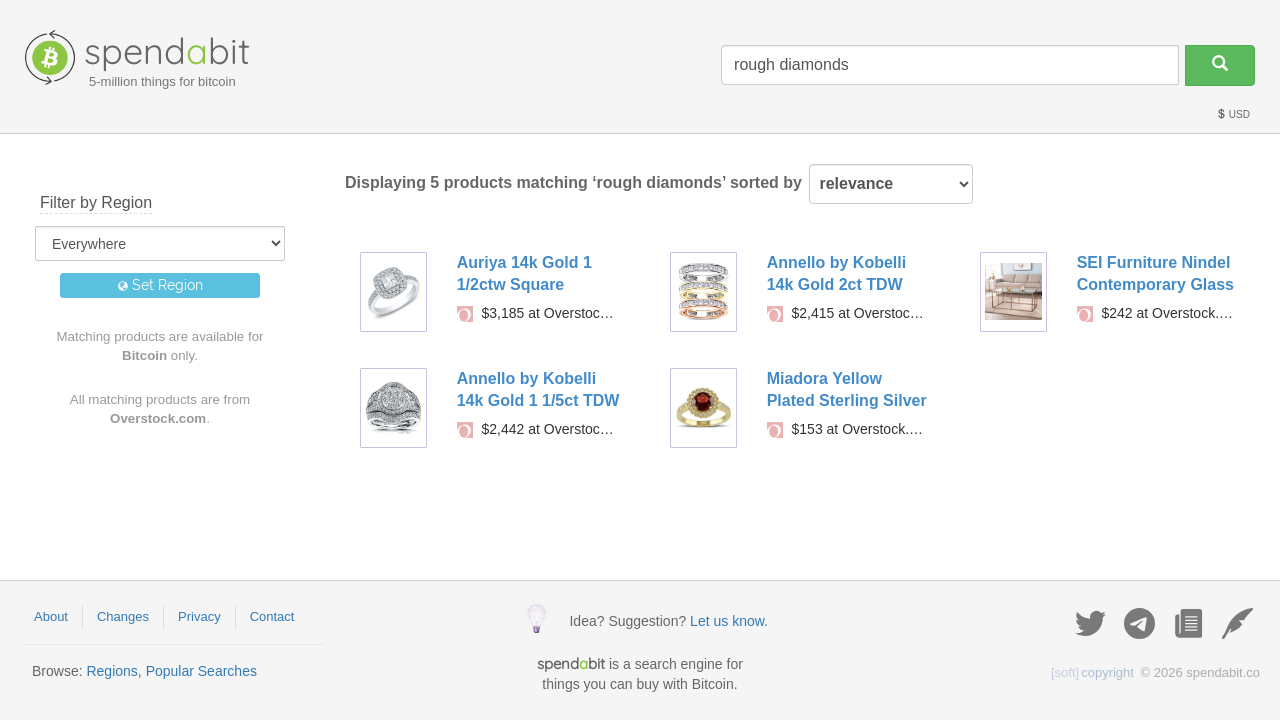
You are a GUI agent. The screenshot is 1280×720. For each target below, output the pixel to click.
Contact (272, 616)
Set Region (160, 285)
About (51, 616)
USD (1233, 114)
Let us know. (729, 621)
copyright (1092, 672)
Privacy (199, 616)
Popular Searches (201, 671)
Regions (111, 671)
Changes (123, 616)
